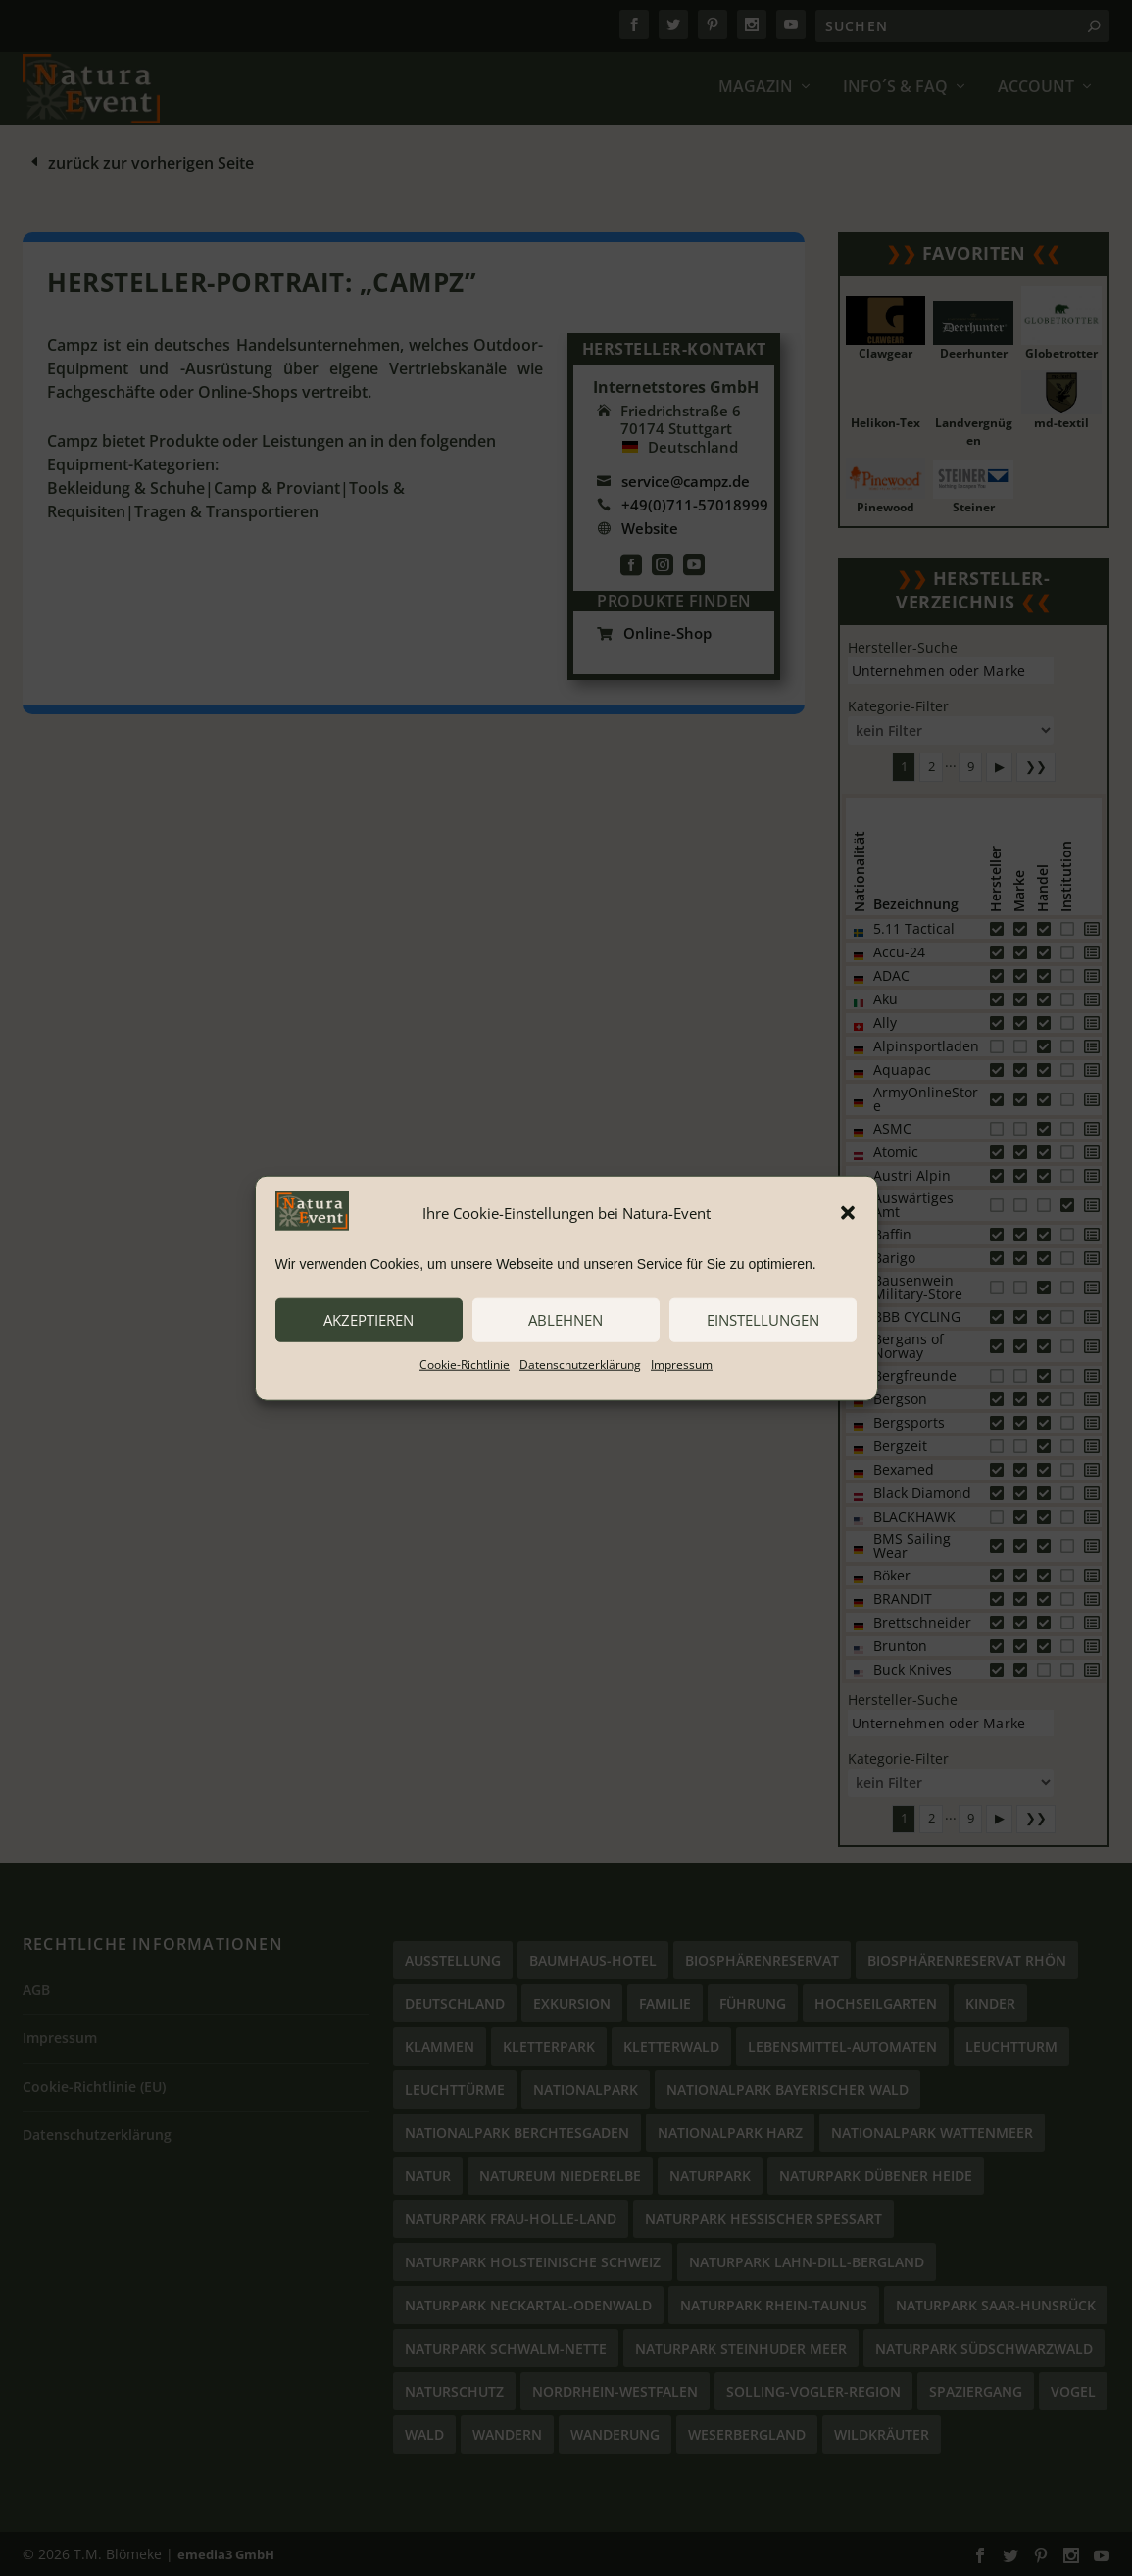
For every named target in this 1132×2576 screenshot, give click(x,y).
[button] (848, 1213)
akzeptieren (368, 1320)
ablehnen (565, 1320)
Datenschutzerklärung (580, 1363)
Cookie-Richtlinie (464, 1363)
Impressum (682, 1363)
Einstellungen (763, 1320)
